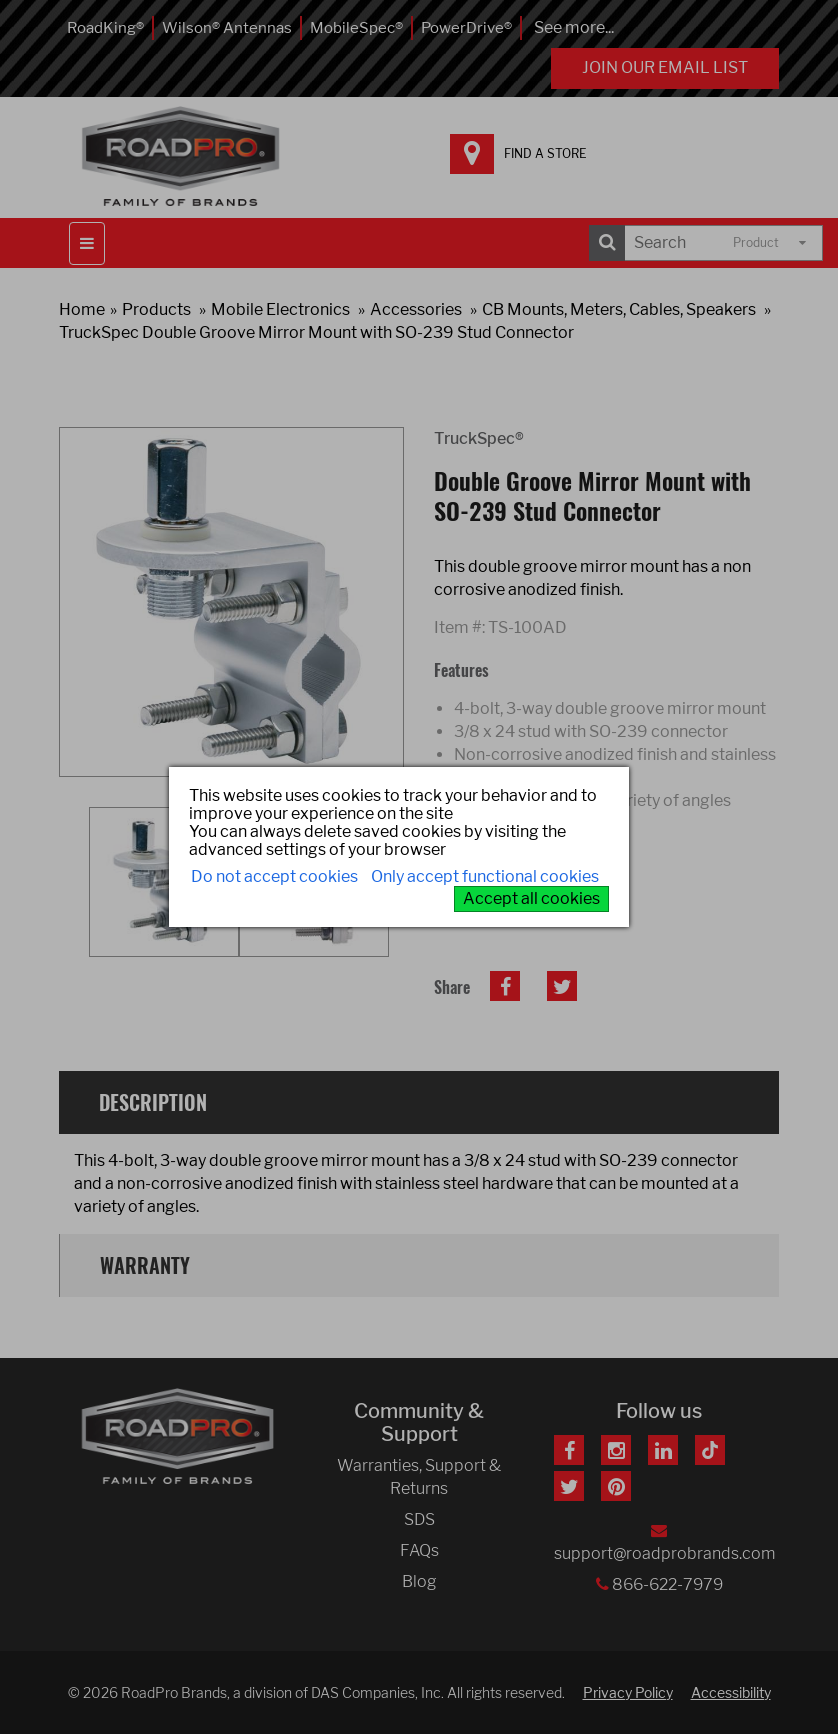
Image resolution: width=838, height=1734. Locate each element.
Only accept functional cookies (485, 876)
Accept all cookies (531, 898)
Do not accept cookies (274, 876)
